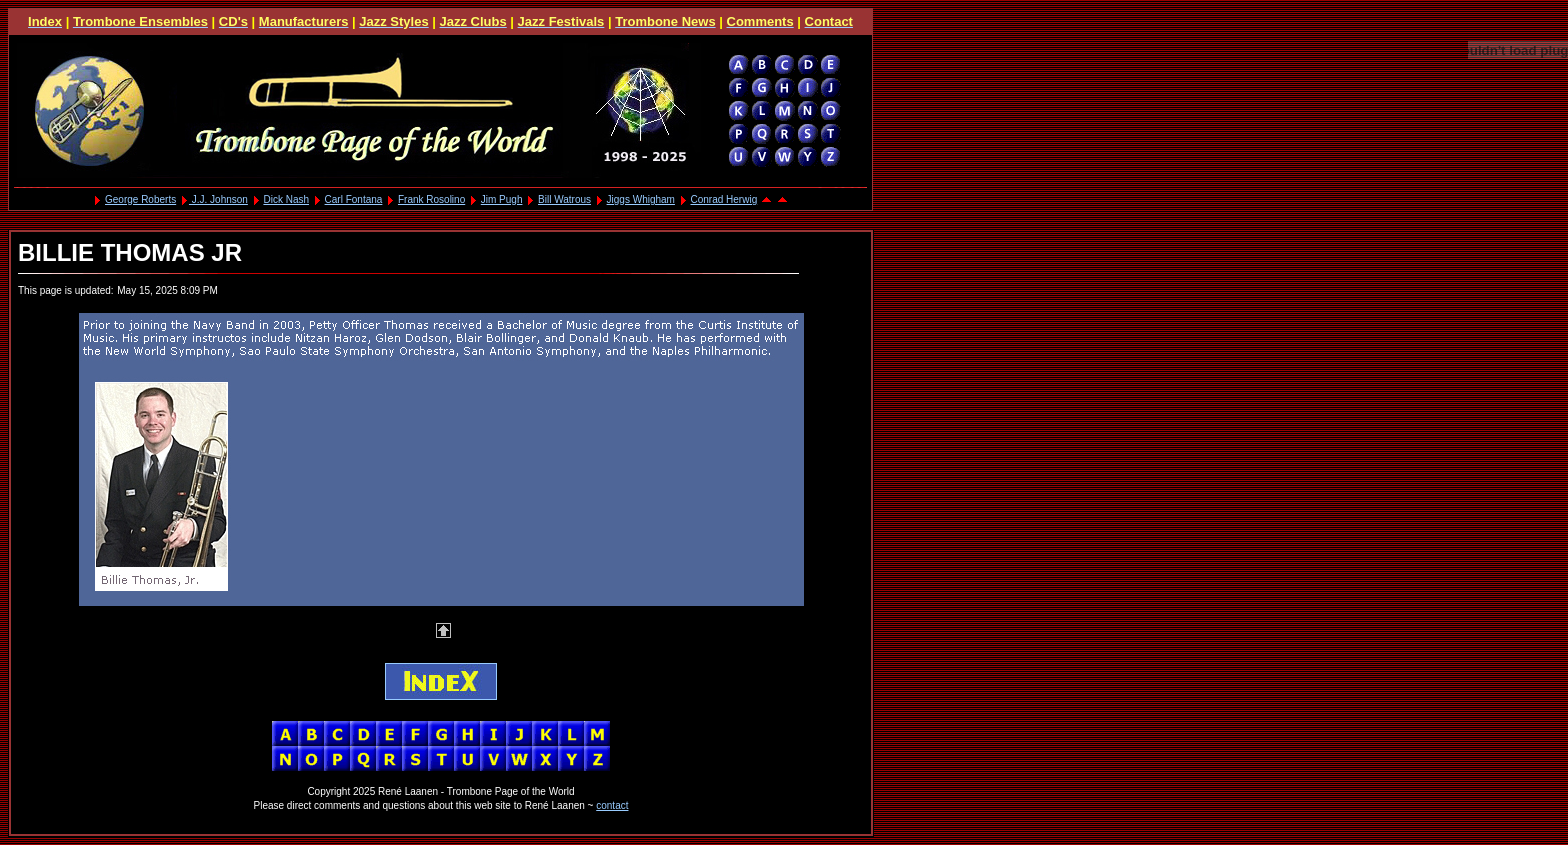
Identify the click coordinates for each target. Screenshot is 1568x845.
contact (612, 805)
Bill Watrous (564, 199)
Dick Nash (286, 199)
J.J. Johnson (218, 199)
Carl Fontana (354, 199)
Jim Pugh (502, 199)
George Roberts (140, 199)
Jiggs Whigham (641, 199)
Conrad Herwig (724, 199)
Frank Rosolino (431, 199)
